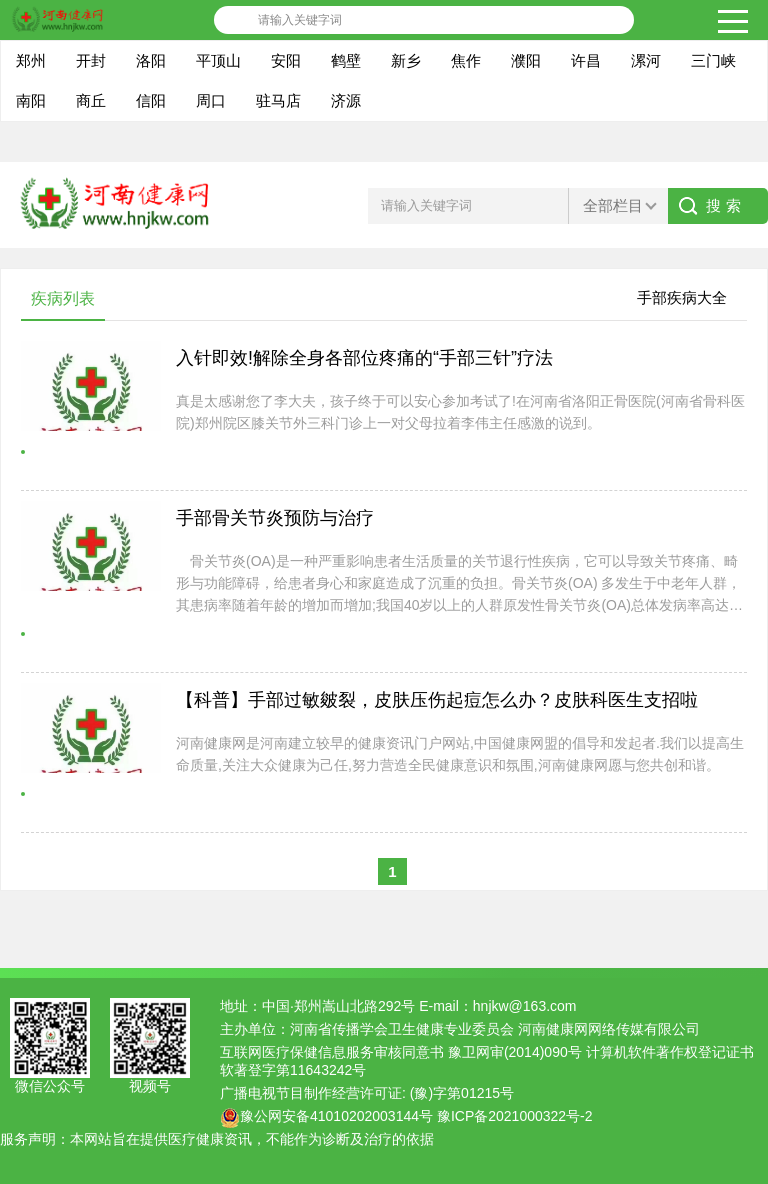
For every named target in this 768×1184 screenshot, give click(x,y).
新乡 (406, 60)
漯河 (646, 60)
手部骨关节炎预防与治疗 (275, 518)
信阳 (151, 100)
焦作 (466, 60)
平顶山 (218, 60)
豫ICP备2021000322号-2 (515, 1116)
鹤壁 (346, 60)
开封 (91, 60)
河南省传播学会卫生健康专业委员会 (402, 1029)
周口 (211, 100)
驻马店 (278, 100)
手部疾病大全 (682, 297)
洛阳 (151, 60)
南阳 (31, 100)
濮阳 (526, 60)
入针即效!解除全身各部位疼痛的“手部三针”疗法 (364, 358)
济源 (346, 100)
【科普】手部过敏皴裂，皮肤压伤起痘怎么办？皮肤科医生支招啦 (437, 700)
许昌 (586, 60)
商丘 (91, 100)
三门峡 (713, 60)
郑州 (31, 60)
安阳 (286, 60)
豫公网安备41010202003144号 (336, 1116)
